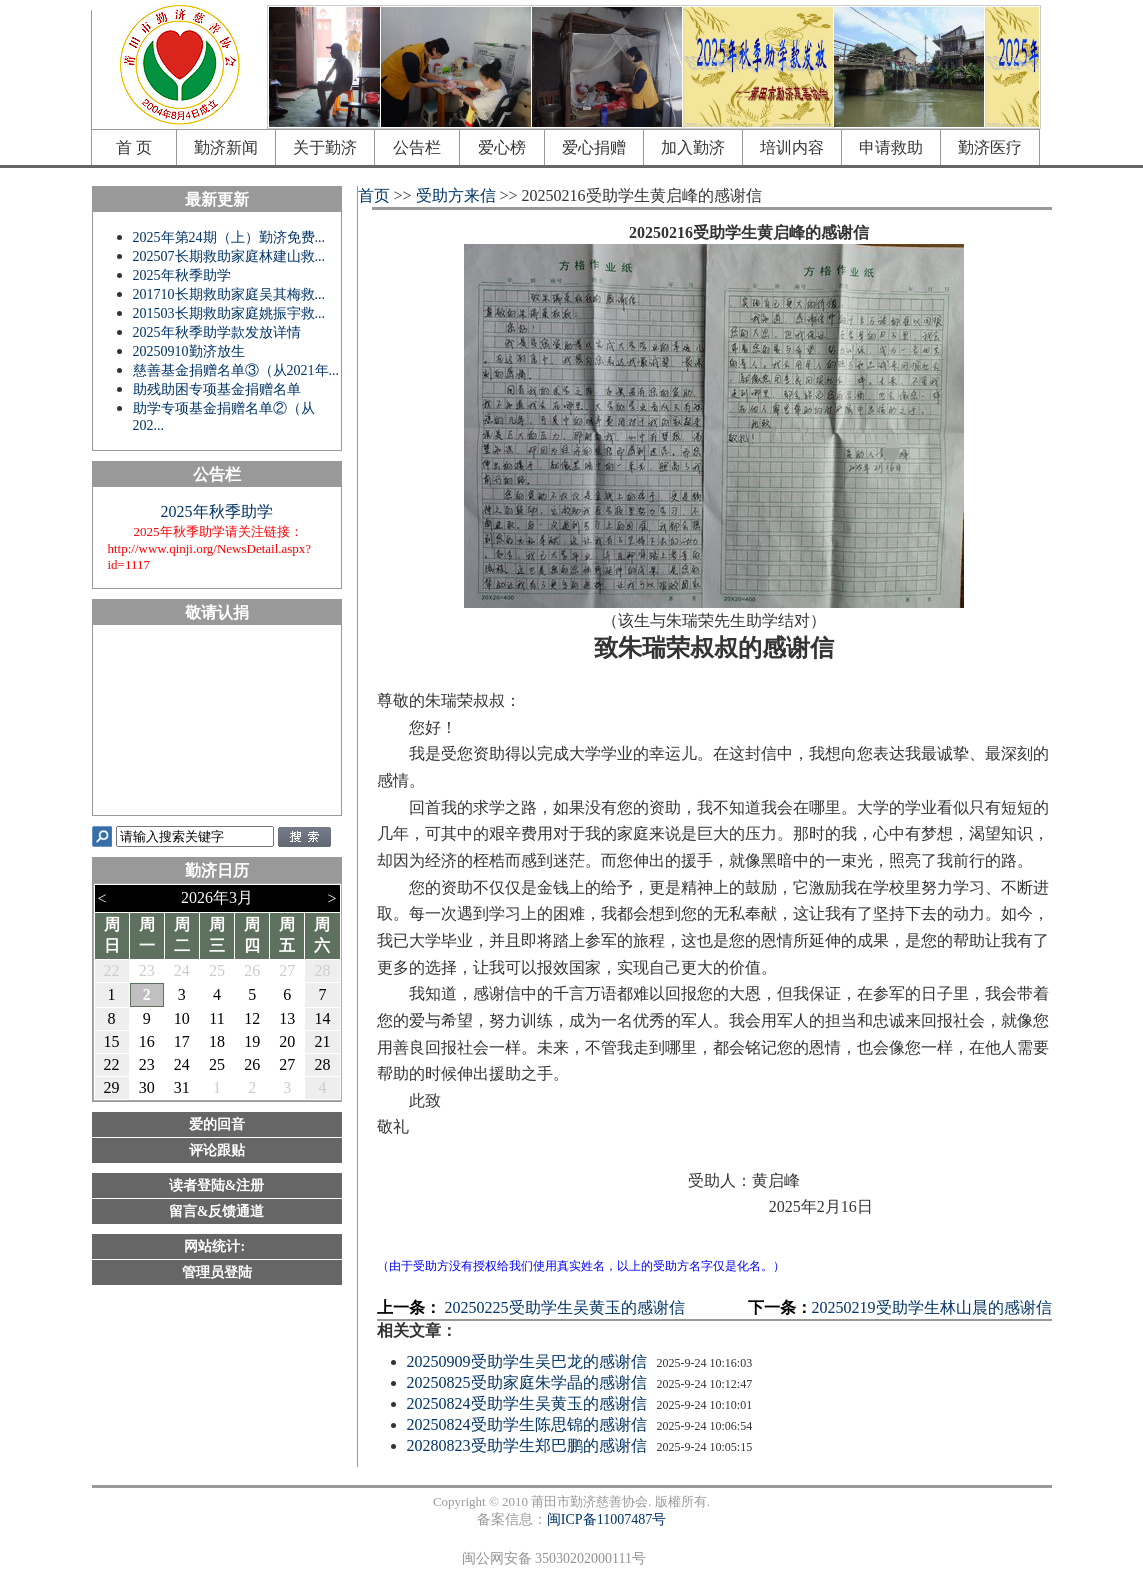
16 (147, 1041)
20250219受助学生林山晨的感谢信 (932, 1307)
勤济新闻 (226, 147)
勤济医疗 (990, 147)
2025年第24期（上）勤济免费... (229, 237)
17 (182, 1041)
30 (147, 1087)
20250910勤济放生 (189, 351)
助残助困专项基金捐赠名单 (217, 389)
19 (252, 1041)
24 (182, 970)
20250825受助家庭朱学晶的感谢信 (527, 1382)
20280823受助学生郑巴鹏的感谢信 (527, 1445)
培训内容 (792, 147)
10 (182, 1018)
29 (112, 1087)
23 (147, 970)
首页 (372, 195)
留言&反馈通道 (217, 1211)
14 (322, 1018)
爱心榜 (502, 147)
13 (287, 1018)
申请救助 (891, 147)
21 (322, 1041)
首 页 (134, 147)
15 (112, 1041)
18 (217, 1041)
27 (287, 970)
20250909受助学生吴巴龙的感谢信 (527, 1361)
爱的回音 (217, 1124)
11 (216, 1018)
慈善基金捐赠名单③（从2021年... (236, 370)
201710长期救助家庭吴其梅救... (229, 294)
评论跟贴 (217, 1150)
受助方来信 (456, 195)
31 (182, 1087)
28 (322, 970)
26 (252, 970)
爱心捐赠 (594, 147)
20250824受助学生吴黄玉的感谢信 (527, 1403)
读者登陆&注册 (217, 1185)
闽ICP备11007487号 (606, 1519)
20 (287, 1041)
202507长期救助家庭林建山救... (229, 256)
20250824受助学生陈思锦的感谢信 (527, 1424)
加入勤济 (693, 147)
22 (112, 970)
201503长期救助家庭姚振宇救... (229, 313)
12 (252, 1018)
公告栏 (417, 147)
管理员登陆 (217, 1272)
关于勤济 (325, 147)
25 (217, 970)
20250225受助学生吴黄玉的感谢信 (565, 1307)
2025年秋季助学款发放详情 (217, 332)
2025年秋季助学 (182, 275)
